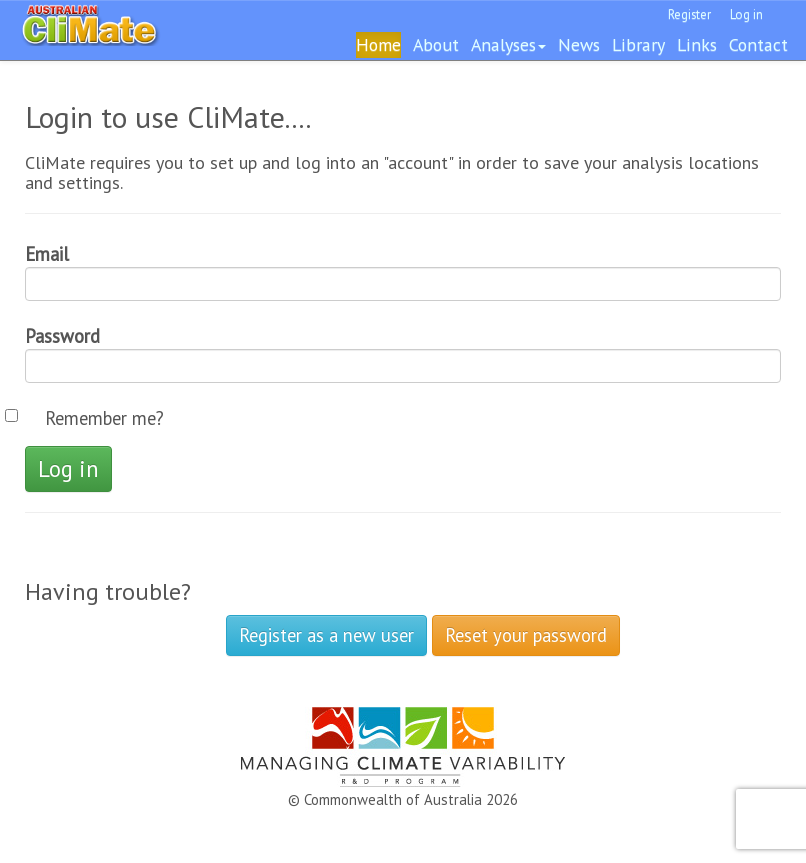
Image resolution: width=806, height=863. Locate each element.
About (436, 44)
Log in (746, 14)
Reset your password (526, 635)
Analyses (508, 44)
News (579, 44)
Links (697, 44)
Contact (758, 44)
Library (638, 44)
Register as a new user (326, 635)
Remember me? (104, 418)
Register (689, 14)
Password (62, 336)
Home (378, 44)
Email (47, 254)
